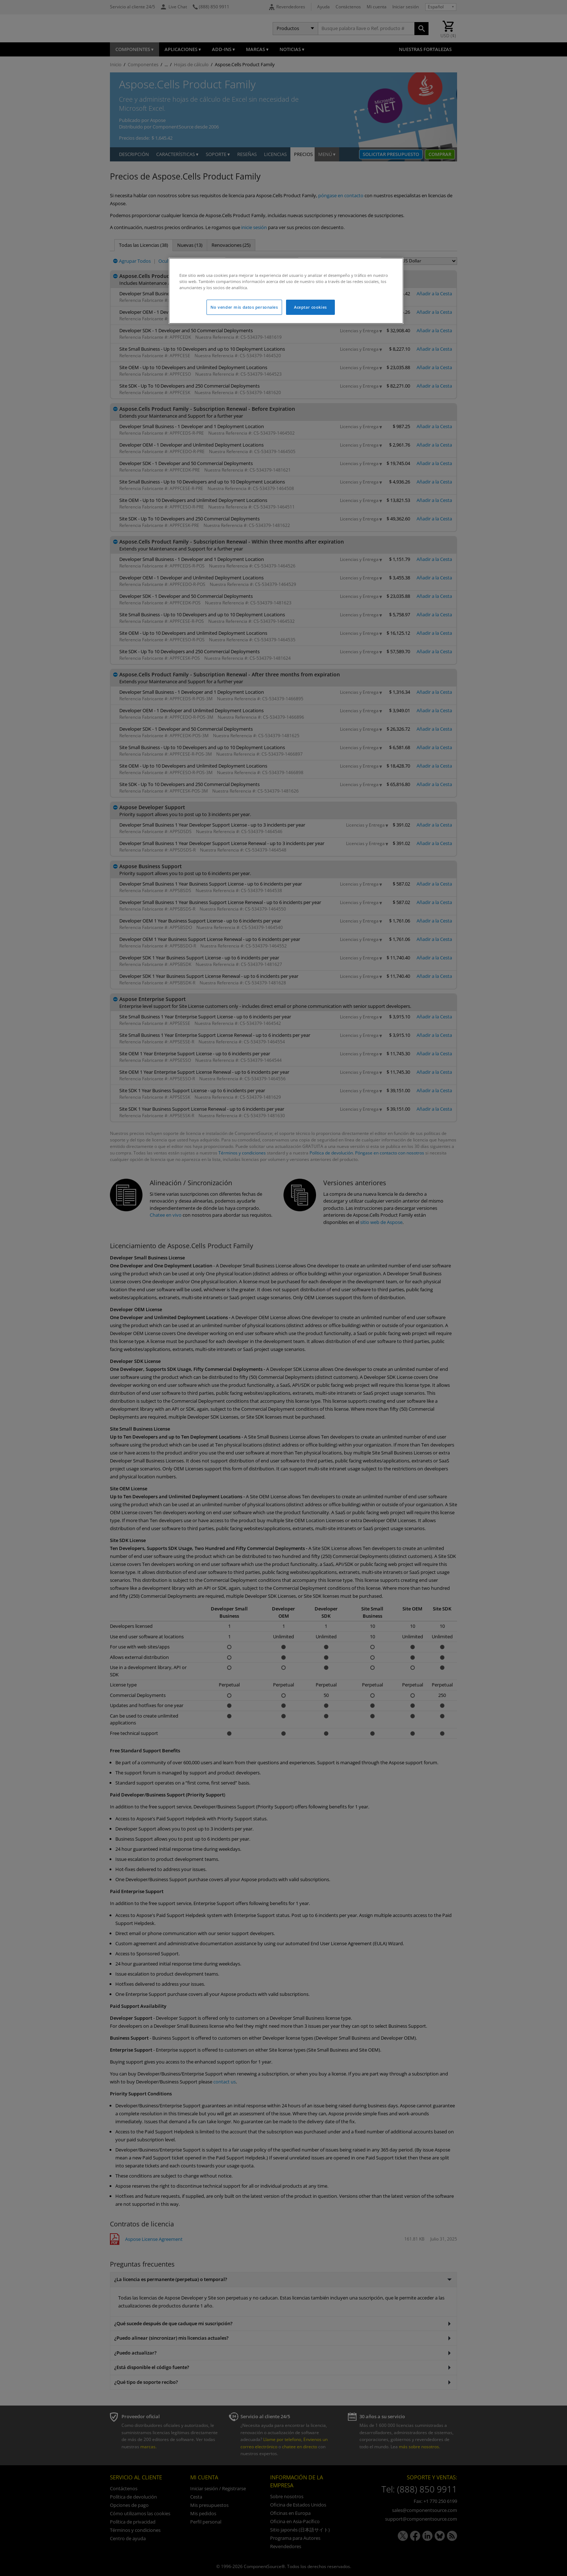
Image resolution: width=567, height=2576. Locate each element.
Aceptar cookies (310, 307)
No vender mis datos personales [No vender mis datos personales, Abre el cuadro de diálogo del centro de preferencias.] (244, 307)
